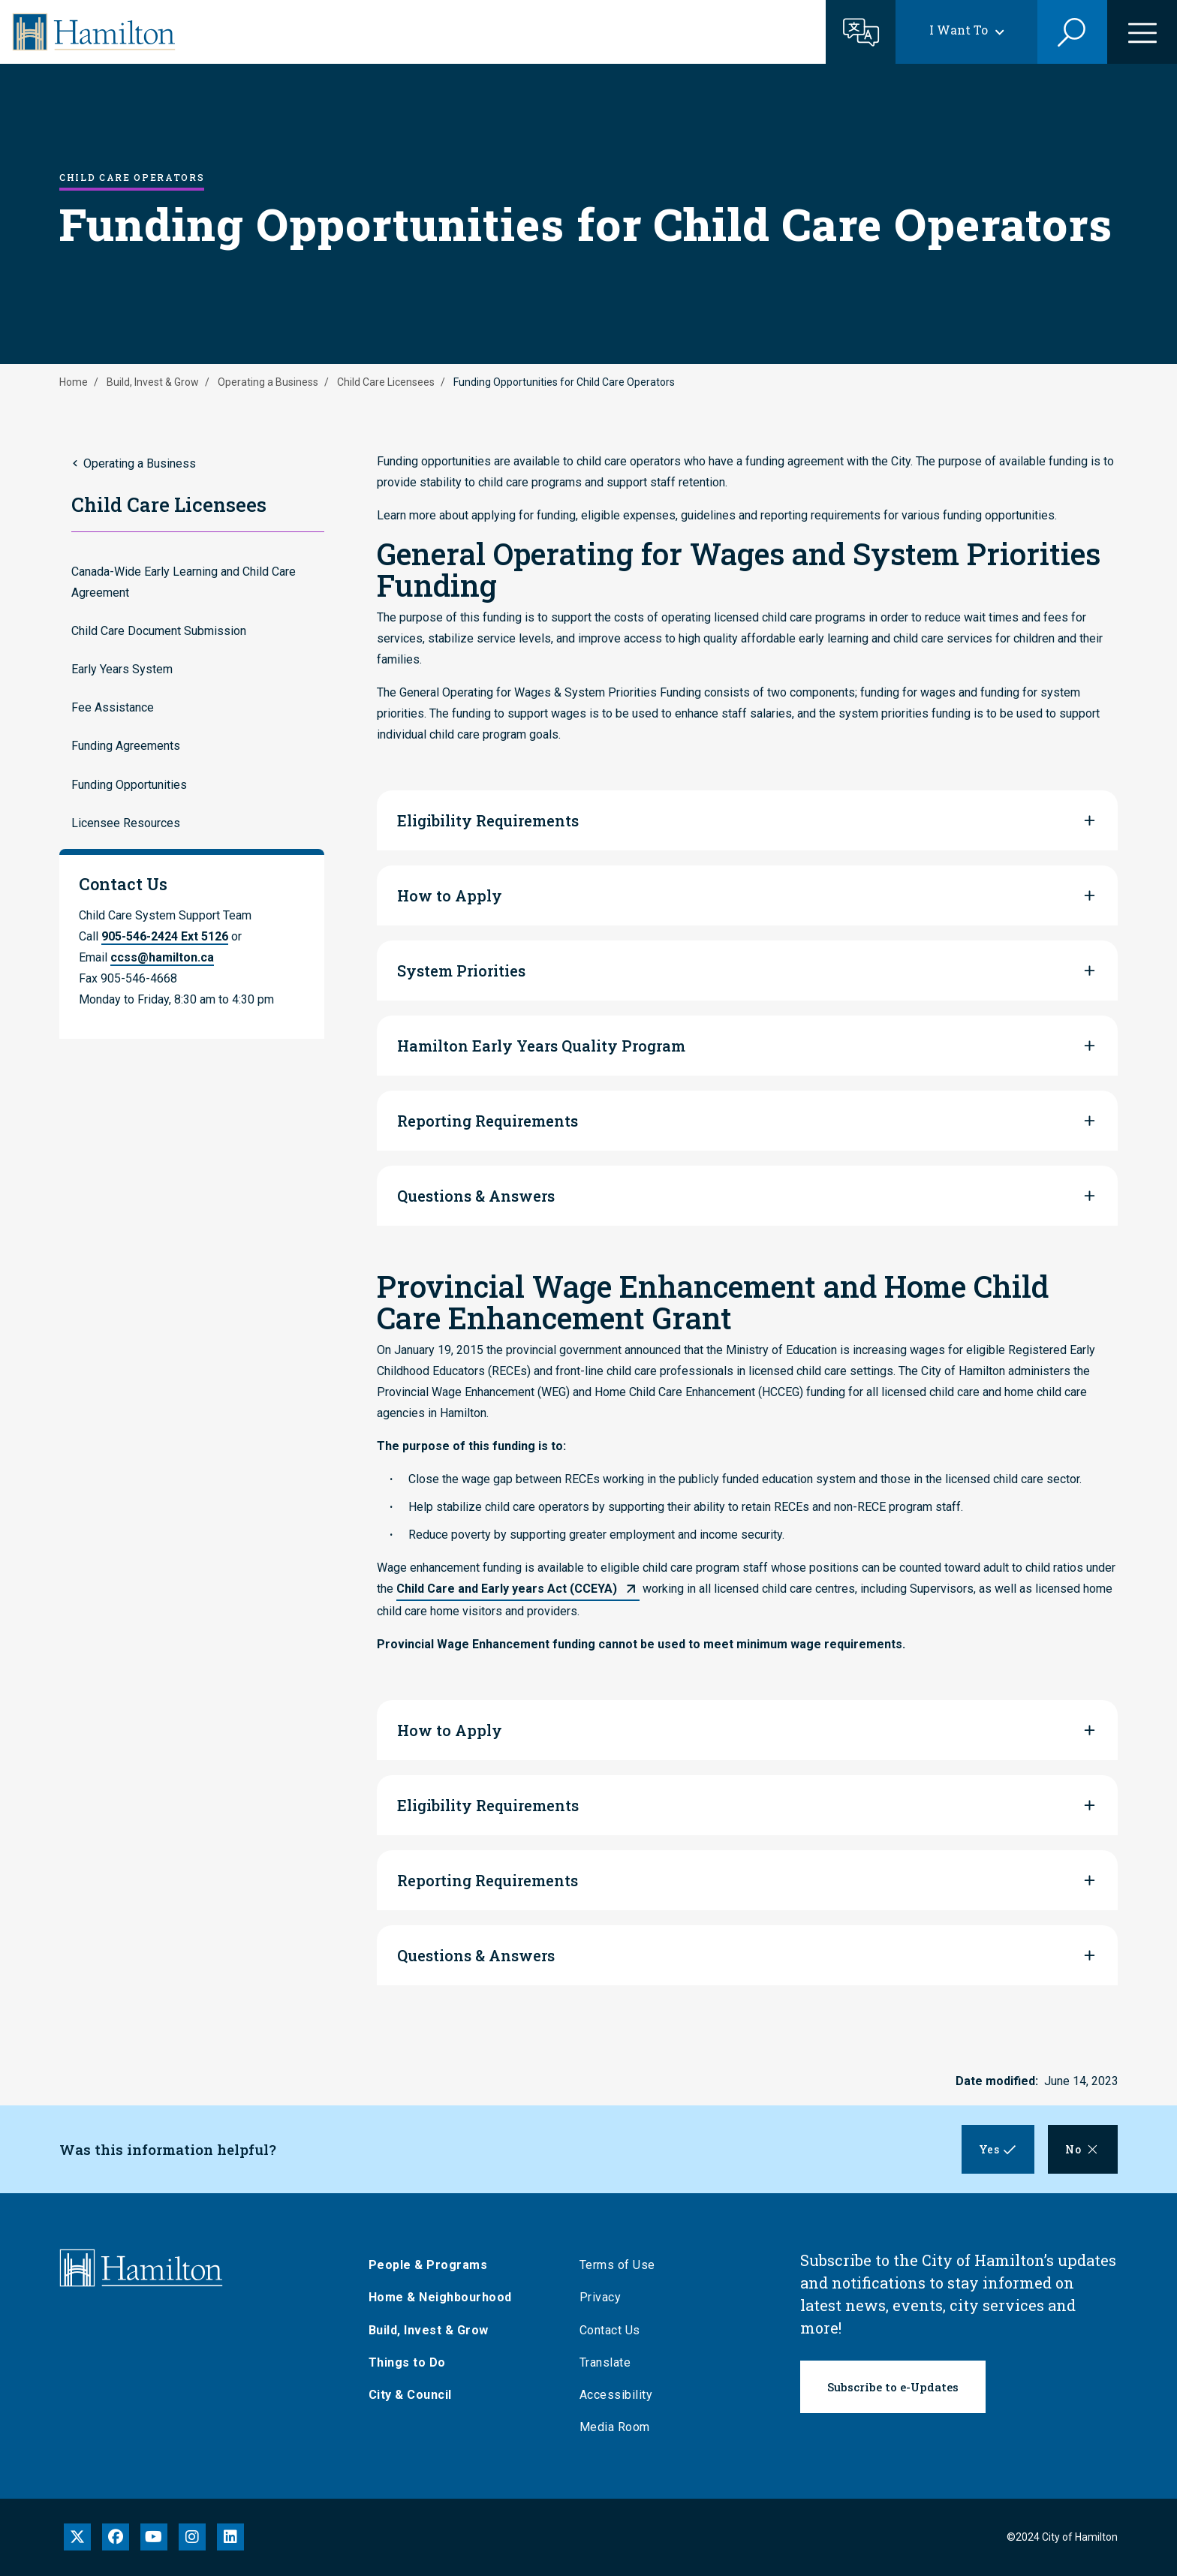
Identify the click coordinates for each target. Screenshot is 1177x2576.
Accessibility (618, 2395)
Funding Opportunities (129, 785)
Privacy (603, 2297)
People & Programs (430, 2265)
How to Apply (449, 895)
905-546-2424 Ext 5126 (164, 936)
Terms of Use (620, 2265)
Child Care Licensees (386, 382)
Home (73, 382)
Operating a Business (268, 382)
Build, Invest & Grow (153, 382)
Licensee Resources (125, 823)
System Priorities (461, 970)
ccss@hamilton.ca (162, 957)
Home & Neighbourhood (442, 2297)
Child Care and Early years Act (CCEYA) (506, 1588)
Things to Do (409, 2362)
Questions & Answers (476, 1195)
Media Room (617, 2427)
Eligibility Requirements (488, 820)
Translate (608, 2362)
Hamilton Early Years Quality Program (541, 1045)
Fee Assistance (112, 707)
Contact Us (612, 2330)
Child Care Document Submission (158, 631)
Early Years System (122, 669)
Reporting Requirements (487, 1120)
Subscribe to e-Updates (893, 2386)
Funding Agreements (125, 746)
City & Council (412, 2395)
